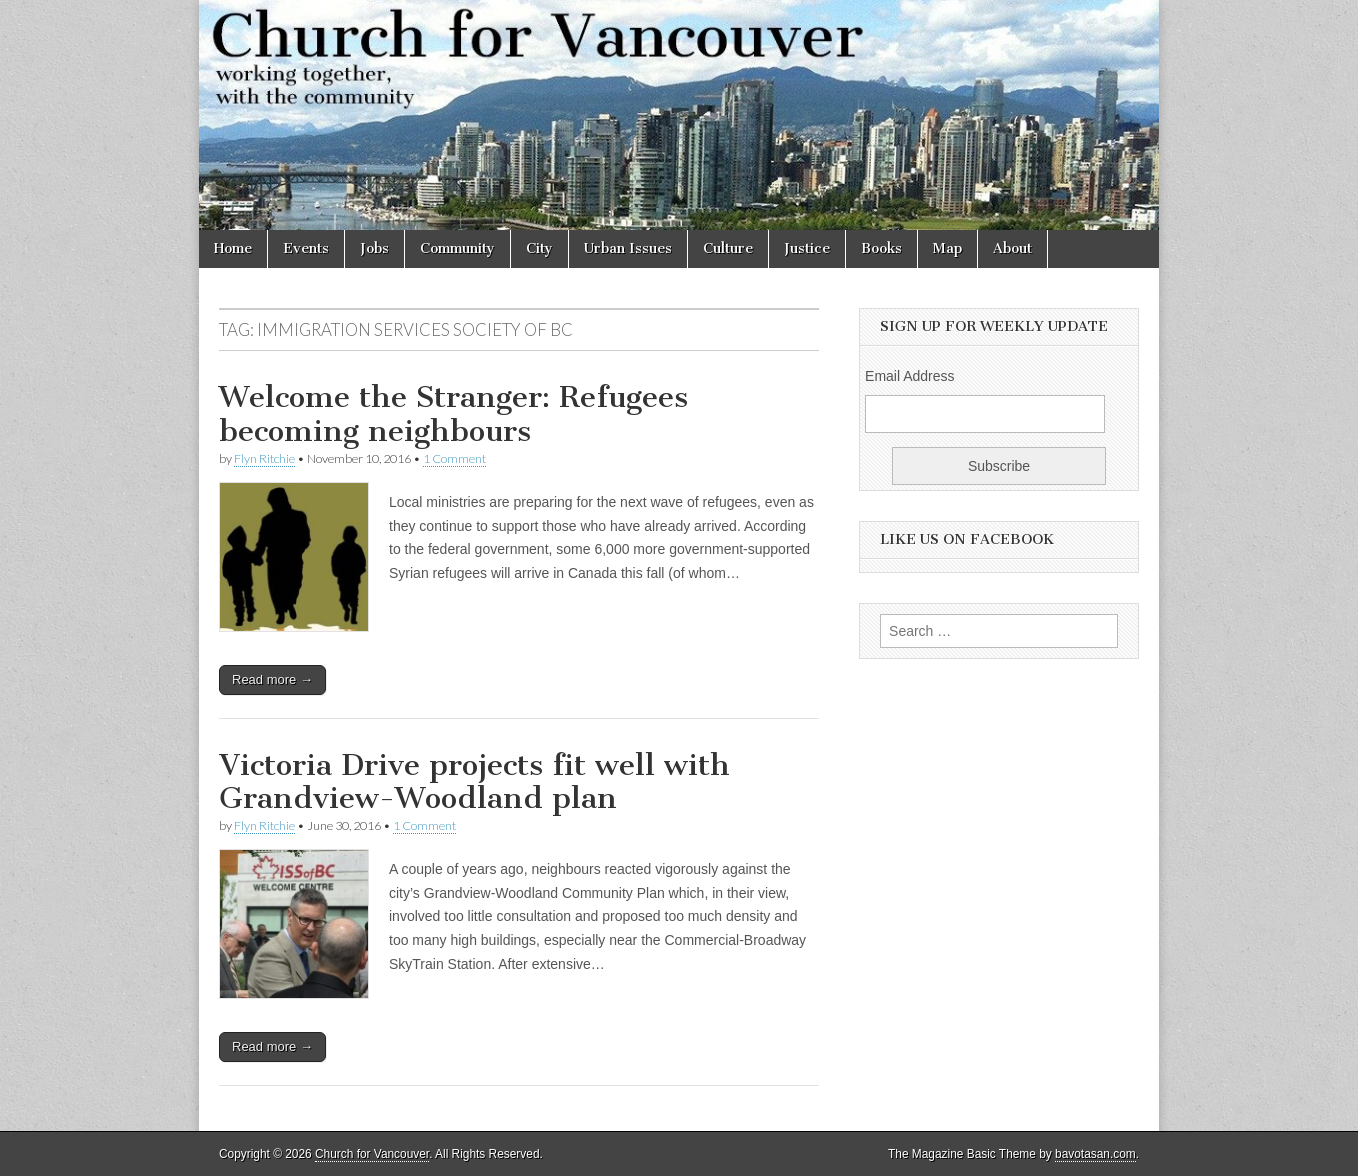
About (1012, 248)
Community (457, 248)
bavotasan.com (1095, 1154)
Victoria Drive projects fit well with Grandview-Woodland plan (474, 782)
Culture (728, 248)
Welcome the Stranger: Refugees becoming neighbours (453, 414)
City (539, 248)
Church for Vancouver (372, 1154)
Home (233, 248)
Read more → (272, 679)
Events (306, 248)
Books (881, 248)
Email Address (909, 376)
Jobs (374, 248)
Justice (807, 248)
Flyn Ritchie (264, 458)
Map (947, 248)
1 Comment (454, 458)
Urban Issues (628, 248)
